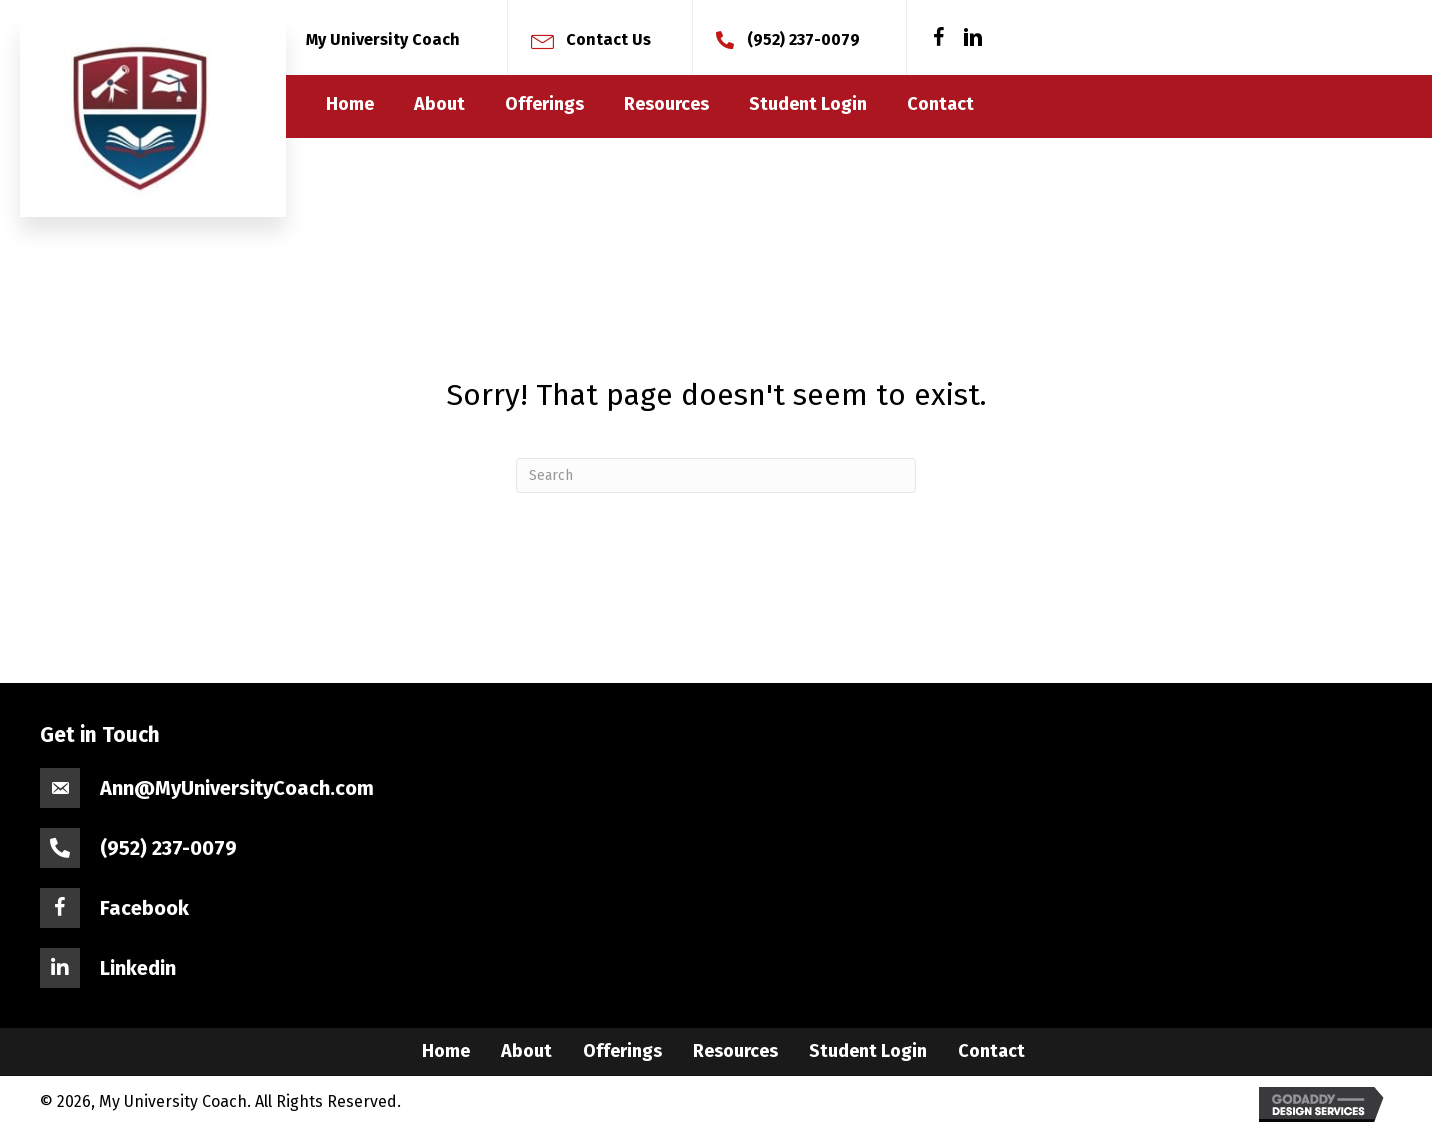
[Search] (716, 475)
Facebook (144, 908)
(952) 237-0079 (803, 39)
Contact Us (608, 39)
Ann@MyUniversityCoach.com (237, 788)
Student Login (868, 1051)
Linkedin (138, 968)
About (526, 1051)
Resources (735, 1051)
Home (446, 1051)
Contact (991, 1051)
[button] (939, 38)
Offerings (622, 1051)
